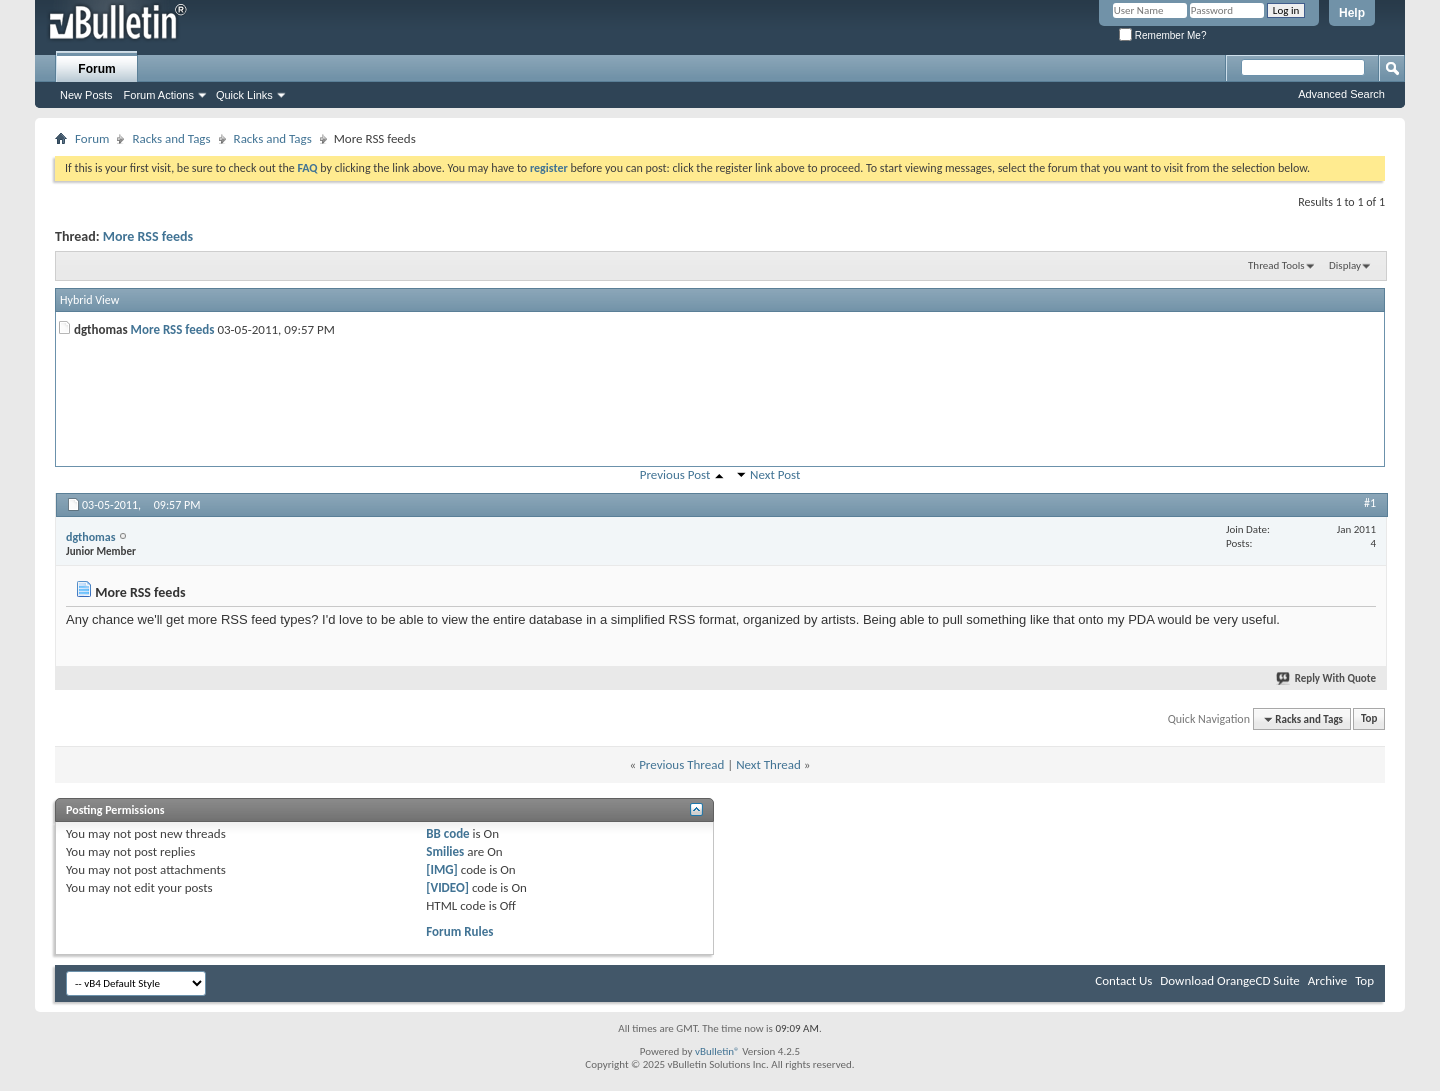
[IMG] (442, 869)
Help (1352, 13)
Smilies (445, 851)
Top (1369, 719)
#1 (1370, 503)
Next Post (775, 474)
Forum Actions (159, 95)
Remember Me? (1162, 35)
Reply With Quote (1327, 678)
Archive (1327, 980)
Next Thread (768, 764)
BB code (447, 833)
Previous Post (675, 474)
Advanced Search (1341, 94)
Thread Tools (1276, 265)
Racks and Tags (171, 138)
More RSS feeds (148, 236)
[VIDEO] (447, 887)
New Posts (86, 95)
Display (1345, 265)
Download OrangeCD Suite (1230, 980)
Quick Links (244, 95)
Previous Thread (681, 764)
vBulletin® (717, 1051)
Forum (96, 69)
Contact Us (1123, 980)
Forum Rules (459, 931)
